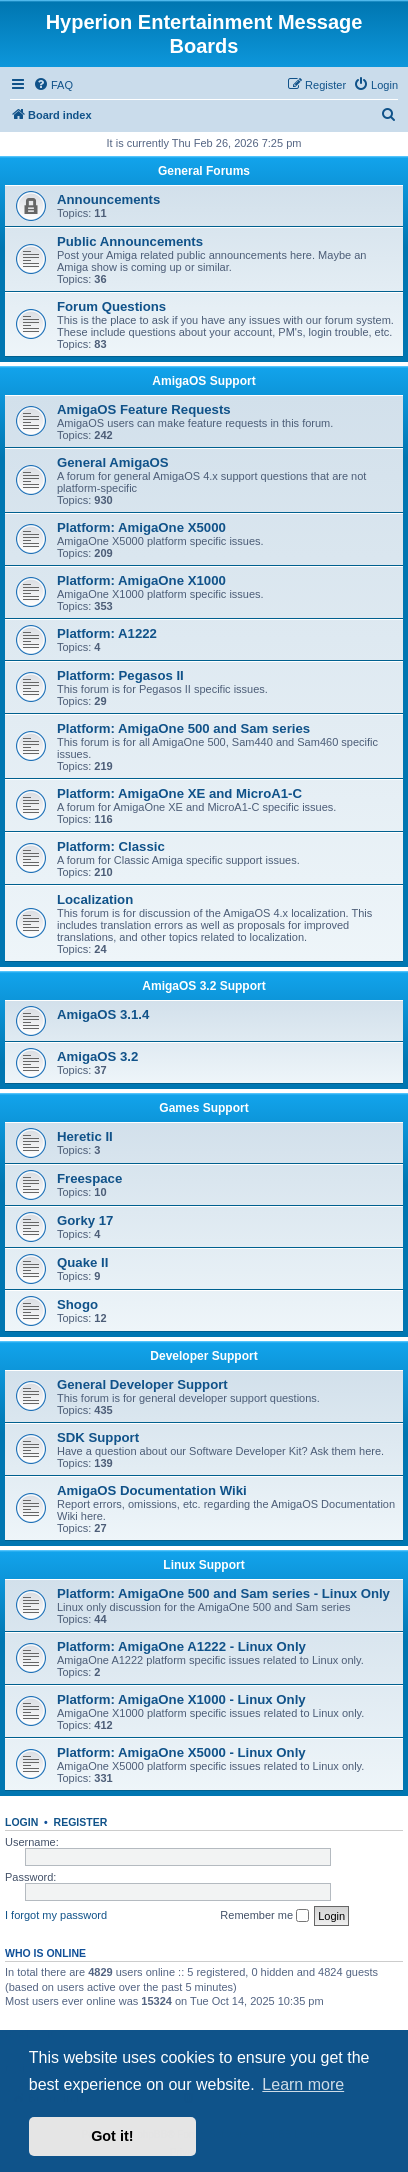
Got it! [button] (112, 2136)
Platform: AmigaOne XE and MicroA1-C (179, 793)
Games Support (203, 1108)
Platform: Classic (111, 846)
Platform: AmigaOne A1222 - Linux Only (181, 1646)
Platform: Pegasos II (120, 675)
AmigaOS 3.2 (97, 1056)
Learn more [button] (303, 2084)
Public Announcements (130, 241)
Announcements (108, 199)
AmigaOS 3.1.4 (103, 1014)
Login (21, 1822)
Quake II (82, 1262)
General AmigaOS (113, 462)
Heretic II (85, 1136)
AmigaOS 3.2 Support (203, 986)
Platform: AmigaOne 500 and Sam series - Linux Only (223, 1593)
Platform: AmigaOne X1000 (141, 580)
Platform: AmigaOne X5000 (141, 527)
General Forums (204, 171)
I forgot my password (56, 1915)
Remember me (264, 1916)
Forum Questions (111, 306)
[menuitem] (53, 85)
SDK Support (98, 1437)
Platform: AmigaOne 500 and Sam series (183, 728)
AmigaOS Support (203, 381)
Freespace (89, 1178)
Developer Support (203, 1356)
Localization (95, 899)
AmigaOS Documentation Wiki (152, 1490)
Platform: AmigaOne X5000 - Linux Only (181, 1752)
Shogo (77, 1304)
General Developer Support (142, 1384)
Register (81, 1822)
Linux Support (203, 1565)
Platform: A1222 (107, 633)
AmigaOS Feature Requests (144, 409)
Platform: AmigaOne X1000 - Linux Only (181, 1699)
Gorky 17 (85, 1220)
